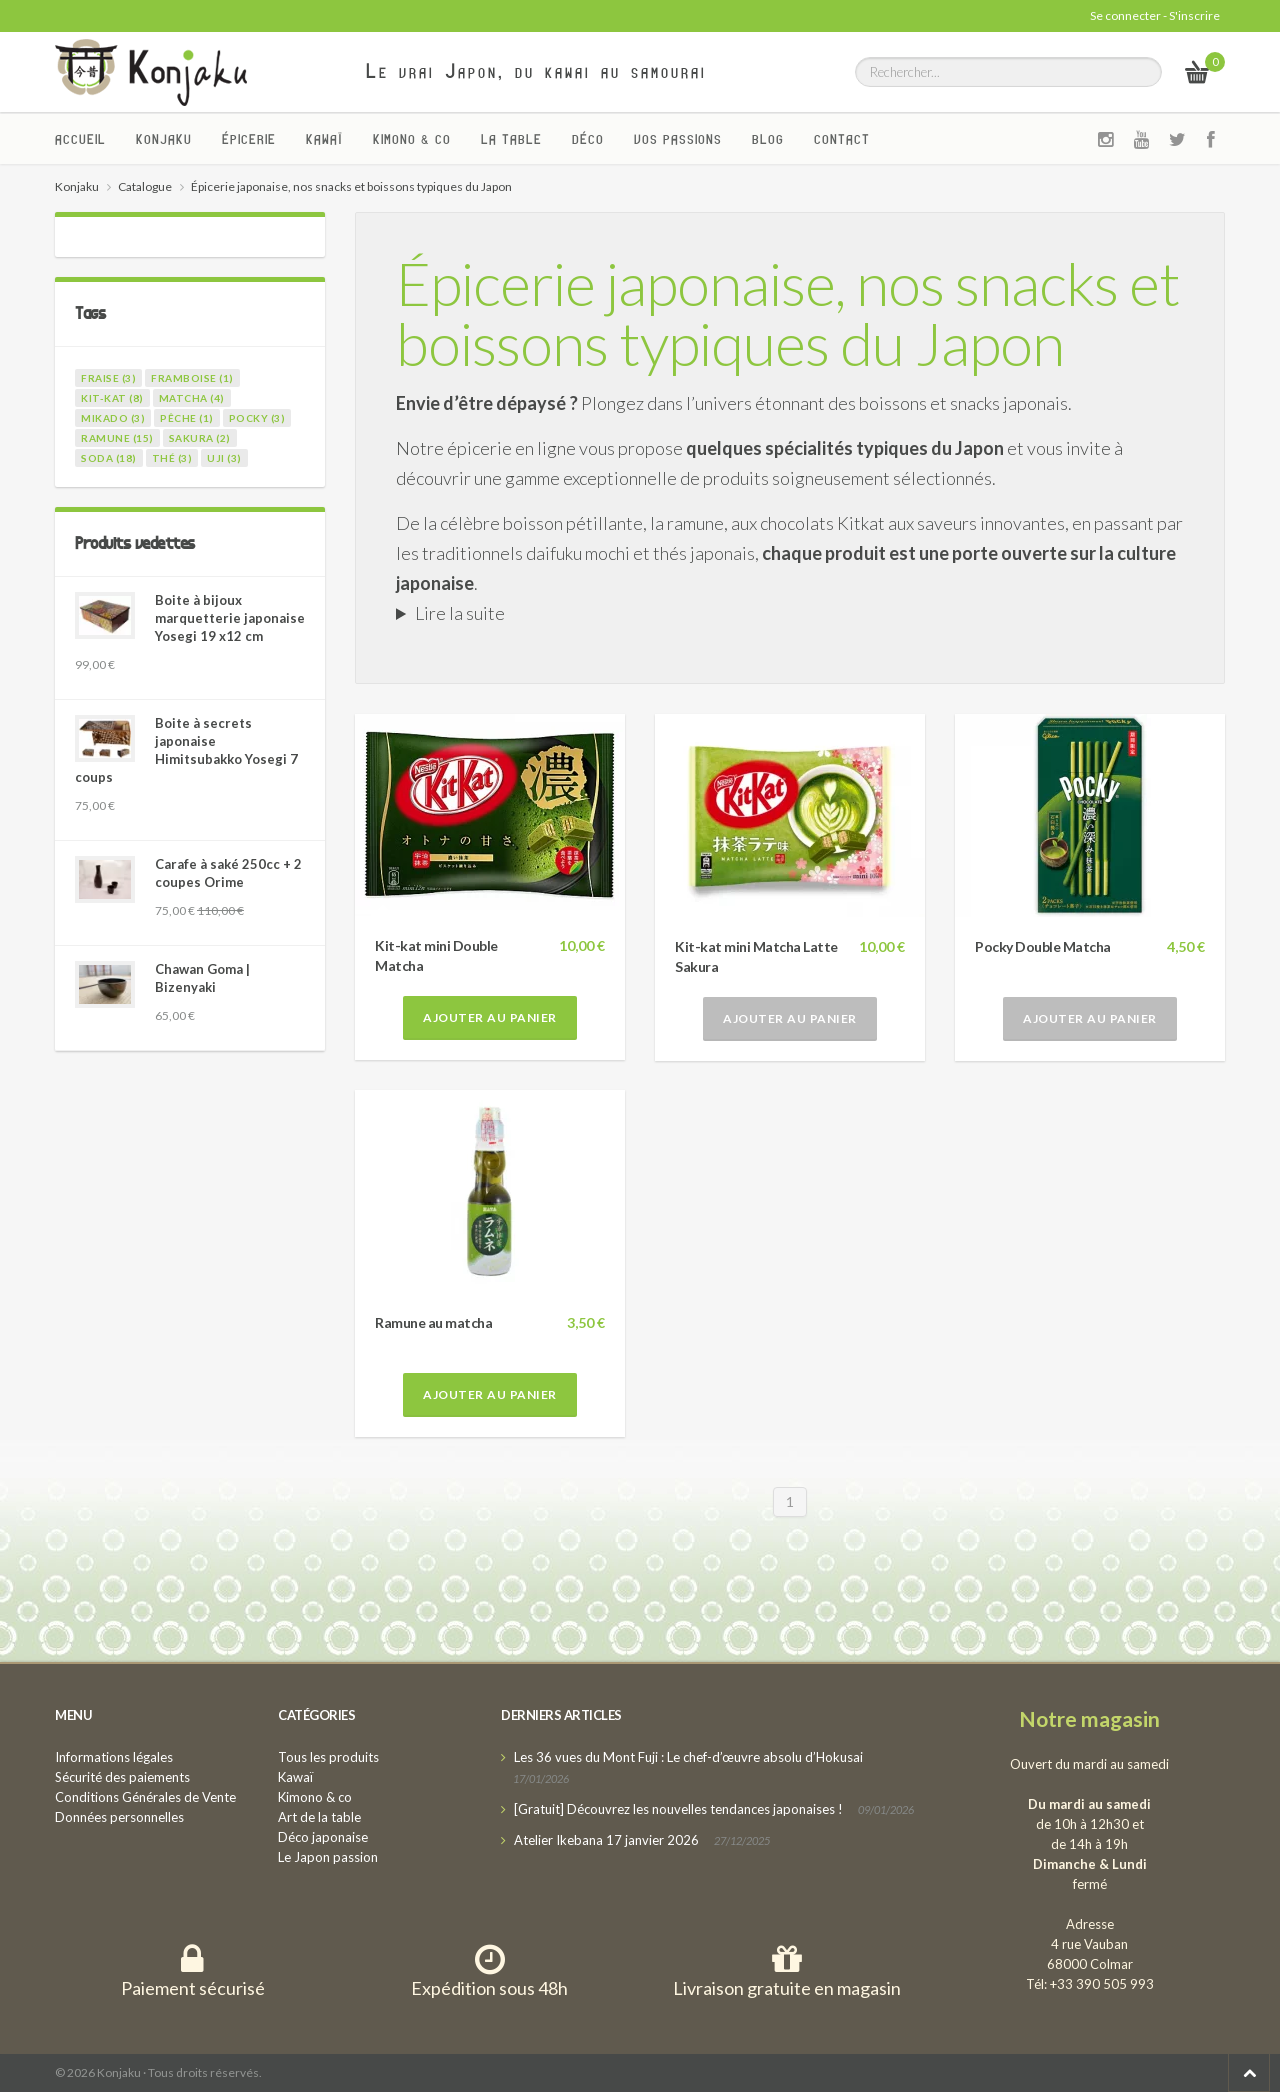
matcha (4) (192, 398)
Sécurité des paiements (122, 1777)
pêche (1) (187, 418)
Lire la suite (460, 613)
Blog (768, 139)
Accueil (80, 139)
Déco (588, 139)
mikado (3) (113, 418)
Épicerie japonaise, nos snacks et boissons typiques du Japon (788, 313)
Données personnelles (119, 1817)
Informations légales (114, 1757)
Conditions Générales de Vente (145, 1797)
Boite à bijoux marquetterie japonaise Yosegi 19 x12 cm (230, 618)
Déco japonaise (323, 1837)
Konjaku (164, 139)
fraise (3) (108, 378)
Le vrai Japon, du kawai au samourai (536, 71)
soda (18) (109, 458)
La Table (511, 139)
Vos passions (678, 139)
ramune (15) (117, 438)
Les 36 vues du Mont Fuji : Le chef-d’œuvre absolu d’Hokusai (688, 1757)
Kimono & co (412, 139)
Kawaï (324, 139)
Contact (842, 139)
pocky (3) (257, 418)
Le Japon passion (328, 1857)
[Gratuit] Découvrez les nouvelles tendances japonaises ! (678, 1809)
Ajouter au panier (490, 1017)
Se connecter (1125, 15)
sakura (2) (200, 438)
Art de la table (319, 1817)
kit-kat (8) (112, 398)
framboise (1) (192, 378)
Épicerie (249, 139)
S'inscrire (1194, 15)
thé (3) (172, 458)
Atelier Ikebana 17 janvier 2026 (606, 1840)
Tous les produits (328, 1757)
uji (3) (224, 458)
